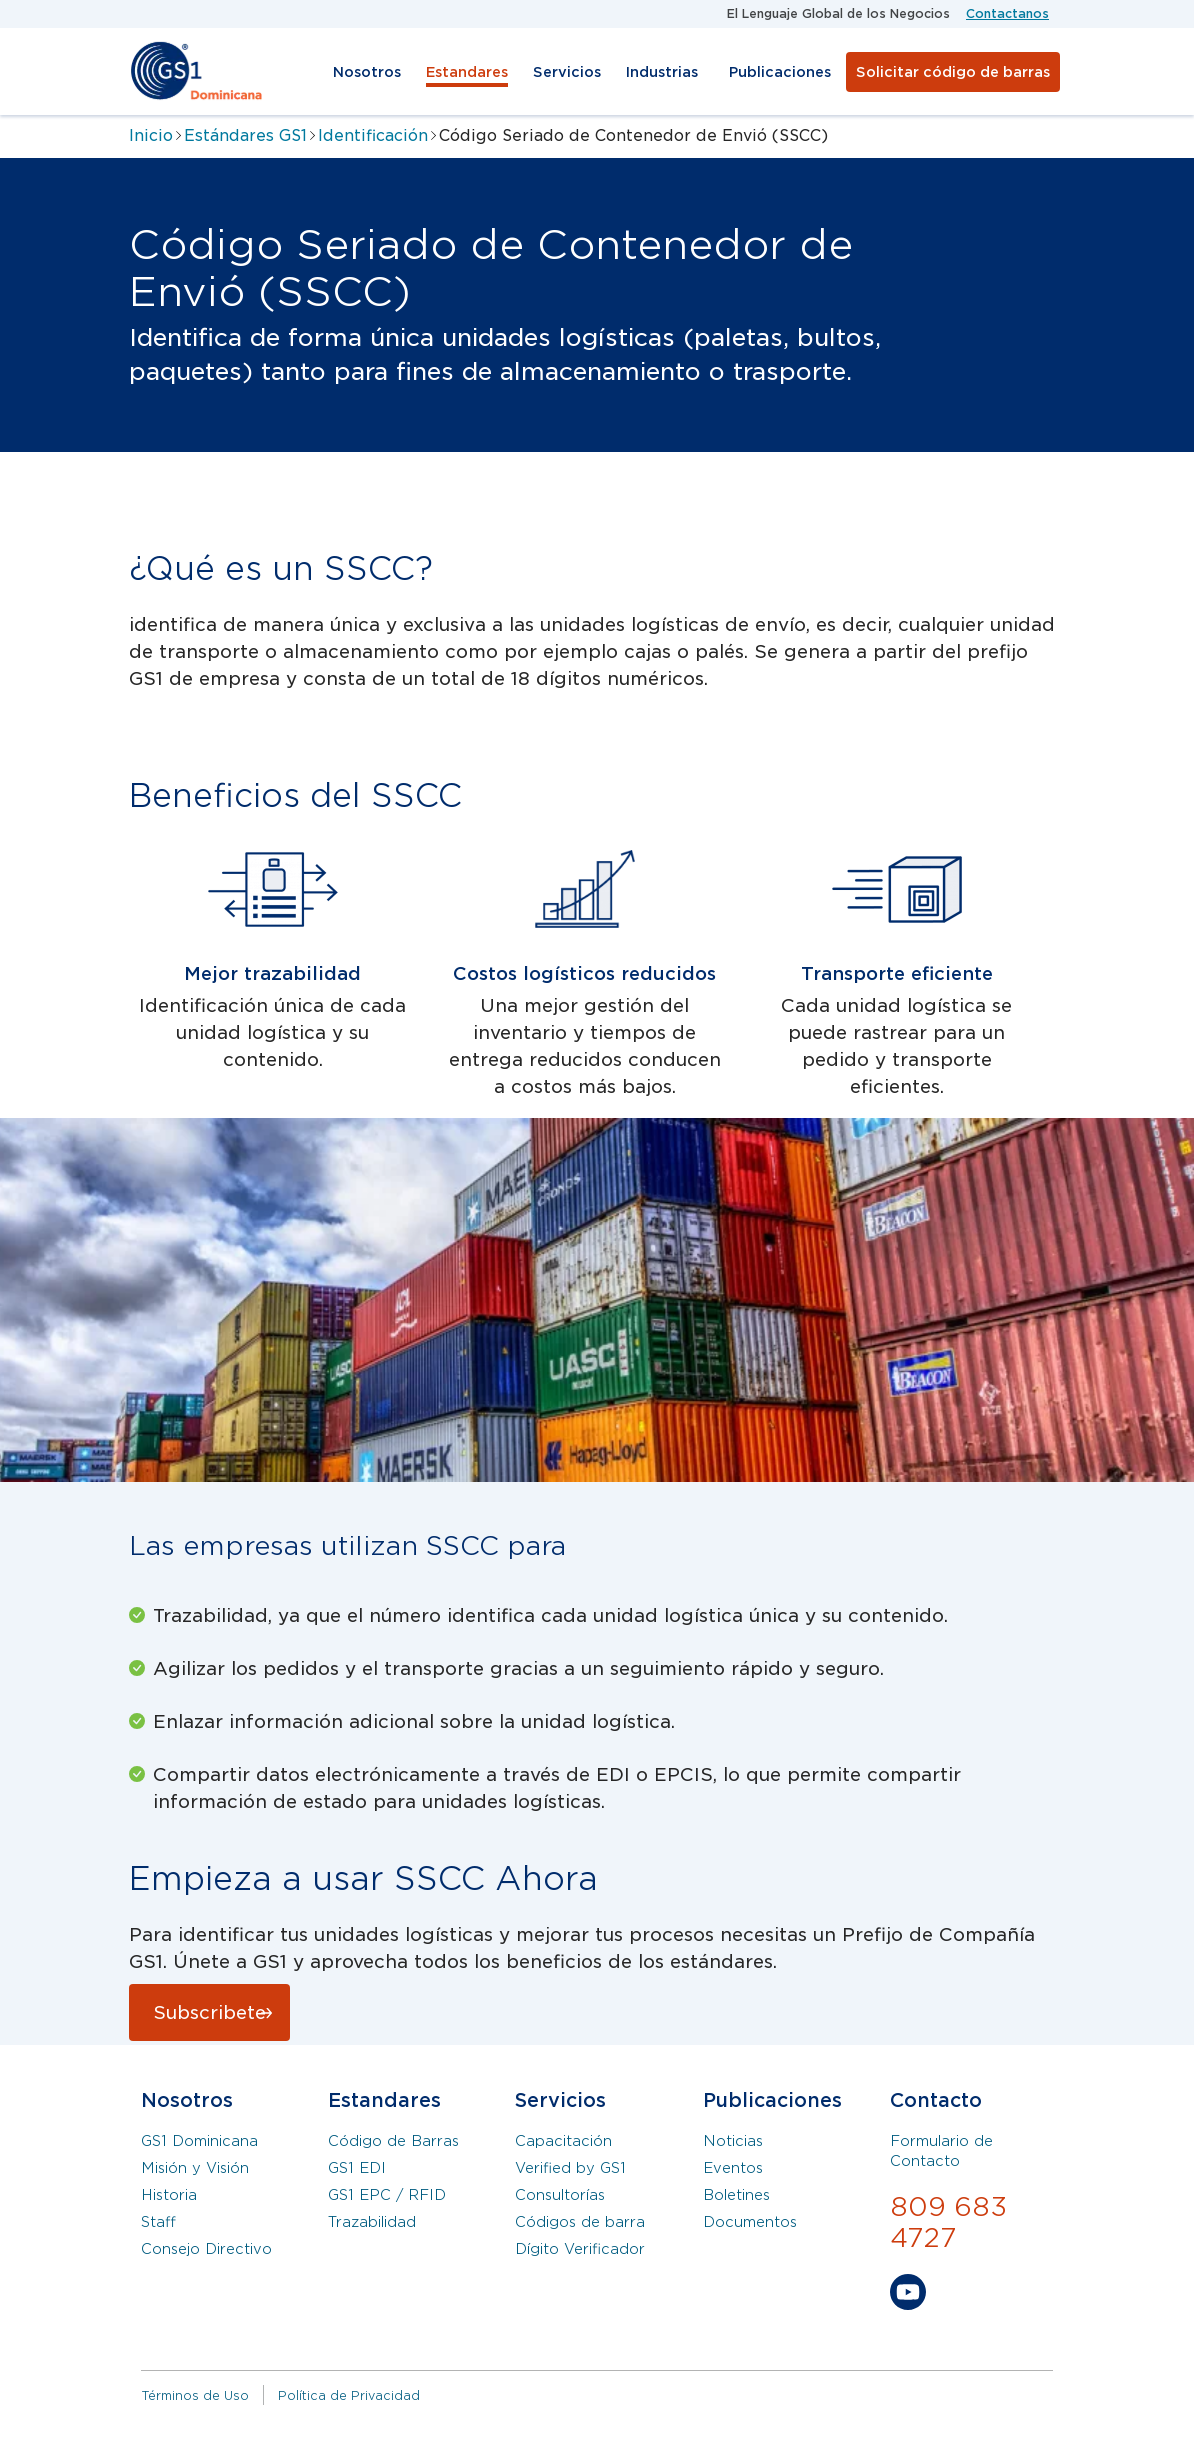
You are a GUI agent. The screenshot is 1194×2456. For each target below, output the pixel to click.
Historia (169, 2195)
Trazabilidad (372, 2222)
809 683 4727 (948, 2222)
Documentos (750, 2222)
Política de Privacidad (349, 2395)
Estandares (467, 72)
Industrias (662, 72)
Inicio (151, 135)
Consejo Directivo (206, 2249)
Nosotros (367, 72)
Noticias (733, 2141)
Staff (158, 2222)
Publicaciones (780, 72)
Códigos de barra (580, 2222)
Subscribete (209, 2012)
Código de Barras (393, 2141)
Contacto (936, 2100)
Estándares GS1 (245, 135)
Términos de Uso (195, 2395)
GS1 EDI (357, 2168)
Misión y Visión (195, 2168)
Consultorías (560, 2195)
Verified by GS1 (570, 2168)
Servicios (567, 72)
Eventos (733, 2168)
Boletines (736, 2195)
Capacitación (563, 2141)
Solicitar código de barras (953, 72)
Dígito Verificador (580, 2249)
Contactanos (1007, 13)
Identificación (373, 135)
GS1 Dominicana (199, 2141)
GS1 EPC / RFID (387, 2195)
